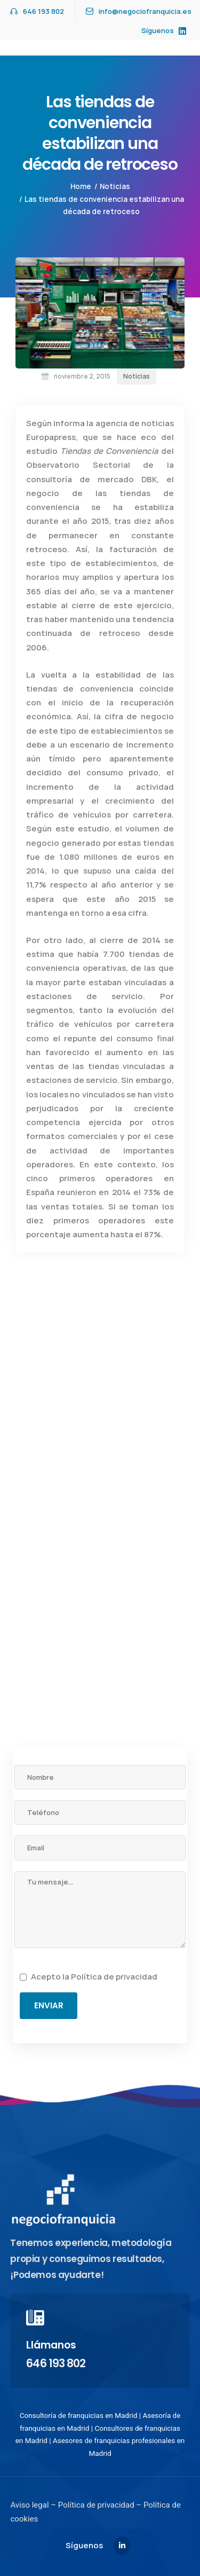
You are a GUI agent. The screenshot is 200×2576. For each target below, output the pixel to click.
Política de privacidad (114, 1976)
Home (80, 186)
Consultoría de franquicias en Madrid (79, 2415)
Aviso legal (29, 2505)
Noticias (115, 186)
